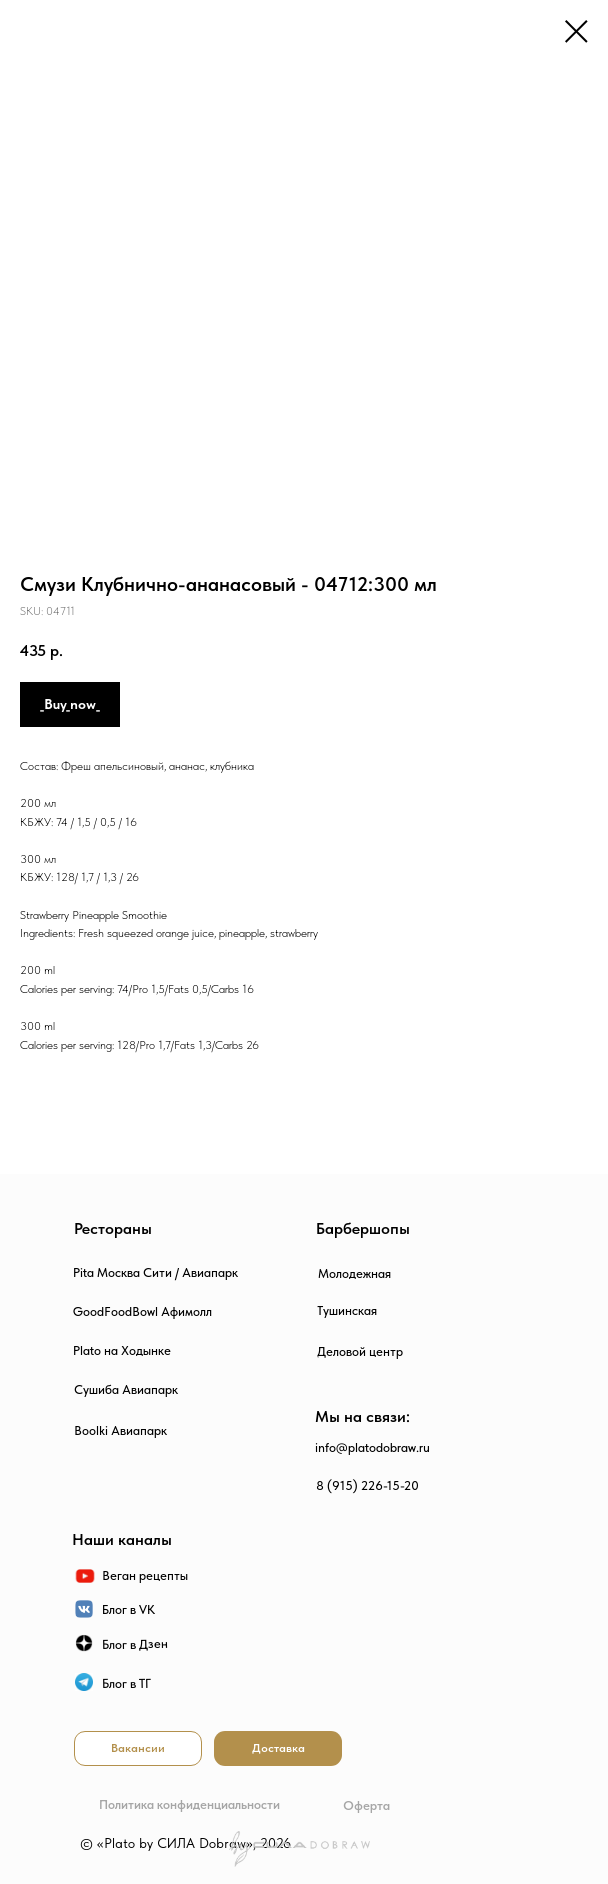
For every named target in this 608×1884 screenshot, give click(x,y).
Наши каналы (122, 1539)
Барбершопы (363, 1228)
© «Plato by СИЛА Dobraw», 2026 (185, 1843)
